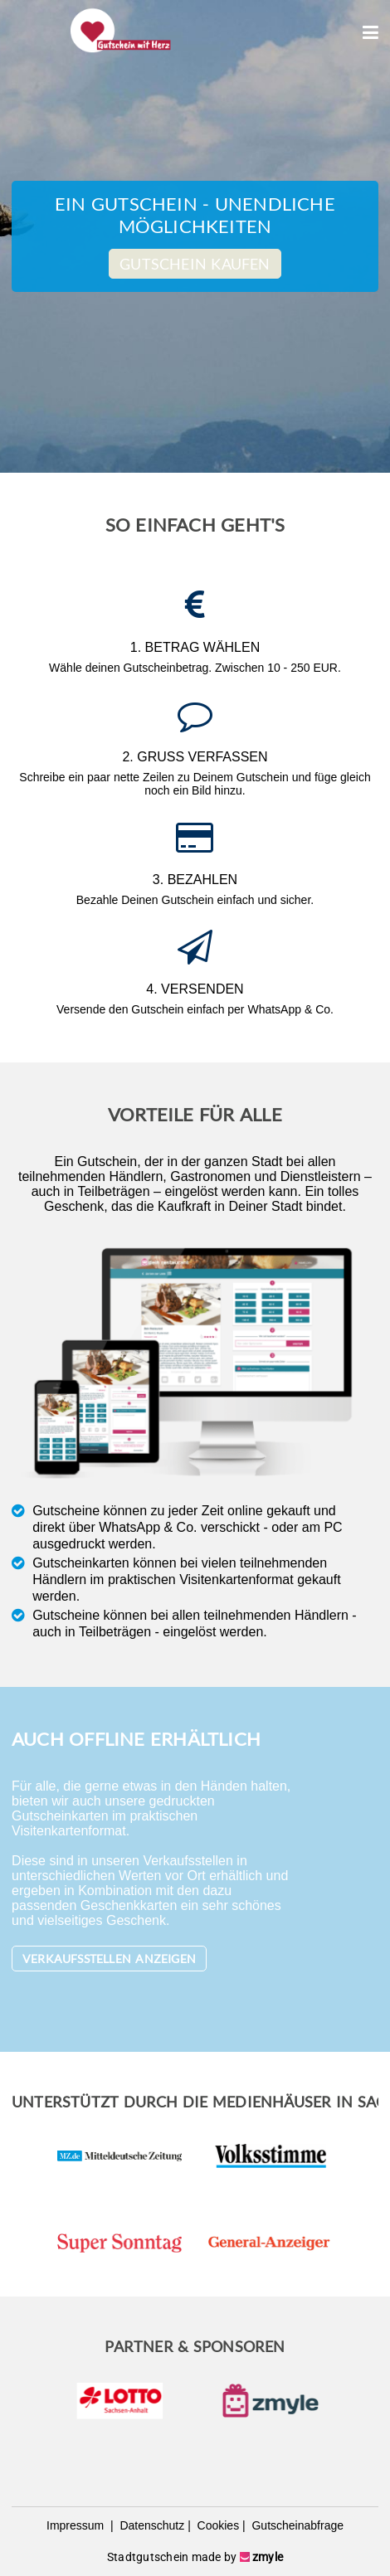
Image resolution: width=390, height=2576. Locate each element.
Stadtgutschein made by (195, 2557)
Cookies (216, 2525)
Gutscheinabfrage (296, 2525)
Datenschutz (151, 2525)
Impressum (76, 2525)
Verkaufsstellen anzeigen (109, 1958)
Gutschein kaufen (194, 264)
